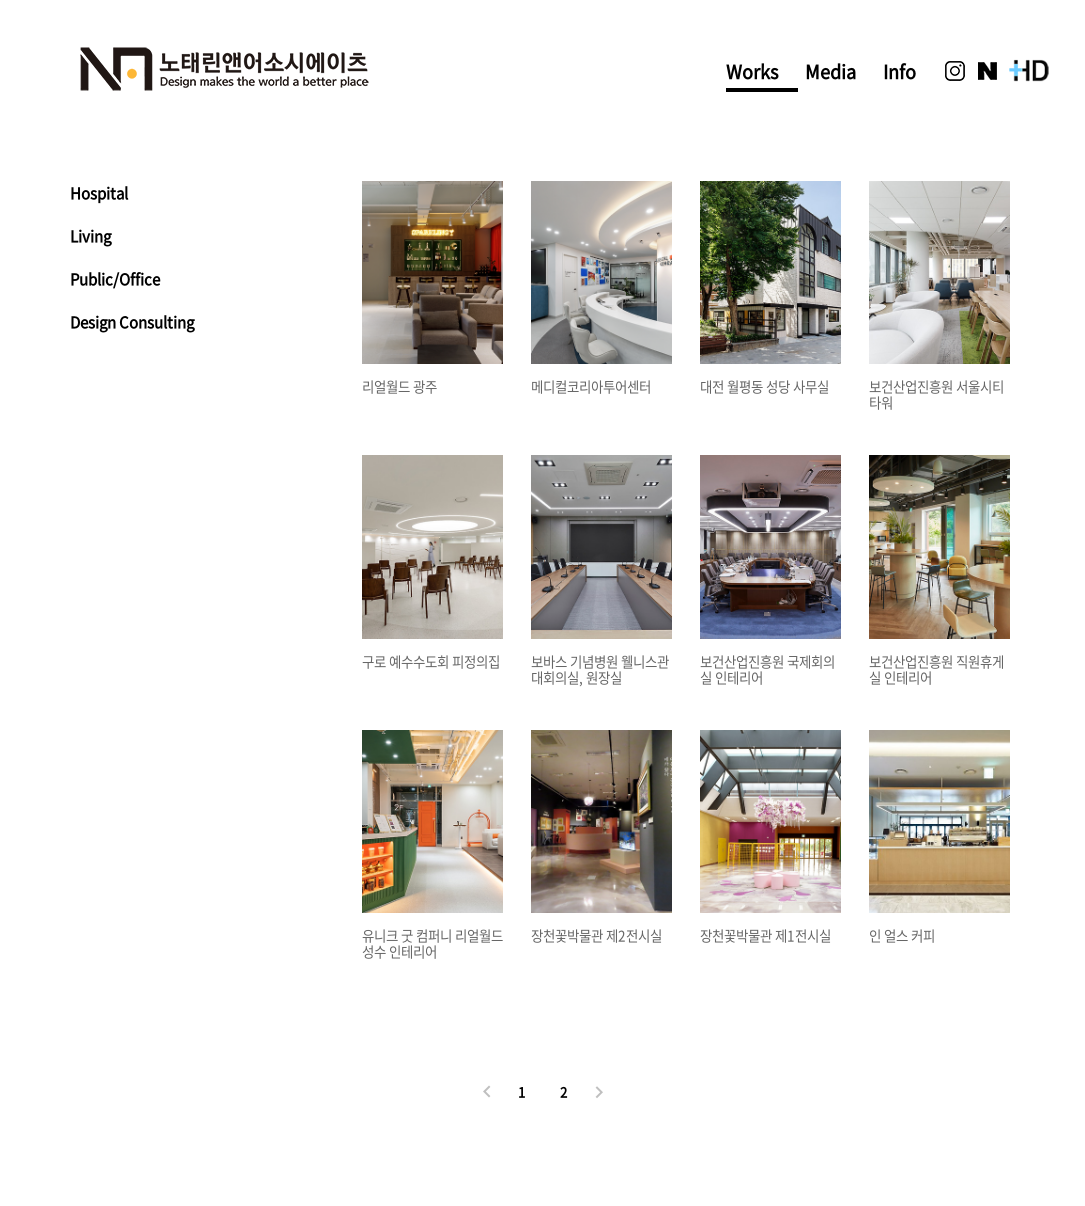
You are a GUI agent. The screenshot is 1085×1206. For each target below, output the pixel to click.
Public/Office (115, 279)
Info (899, 71)
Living (90, 236)
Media (830, 71)
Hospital (99, 193)
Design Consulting (132, 322)
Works (752, 74)
